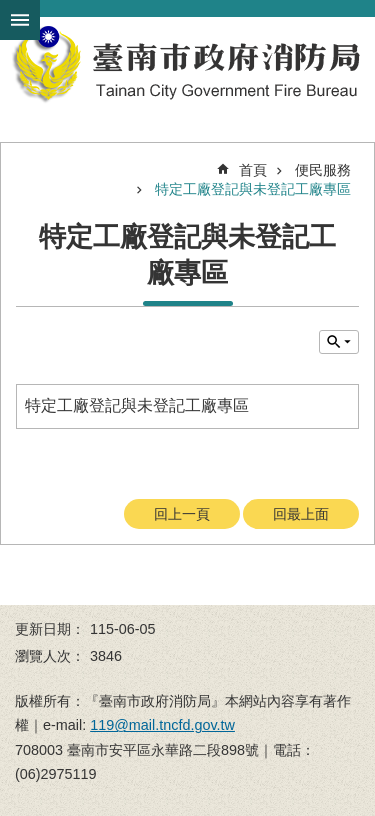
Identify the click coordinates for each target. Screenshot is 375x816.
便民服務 (323, 170)
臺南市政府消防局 (187, 64)
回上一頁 (182, 514)
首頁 (253, 170)
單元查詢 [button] (339, 342)
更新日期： (50, 629)
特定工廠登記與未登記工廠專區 (253, 189)
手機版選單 (20, 20)
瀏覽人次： (50, 656)
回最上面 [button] (301, 514)
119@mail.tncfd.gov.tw (162, 725)
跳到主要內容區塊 (10, 10)
